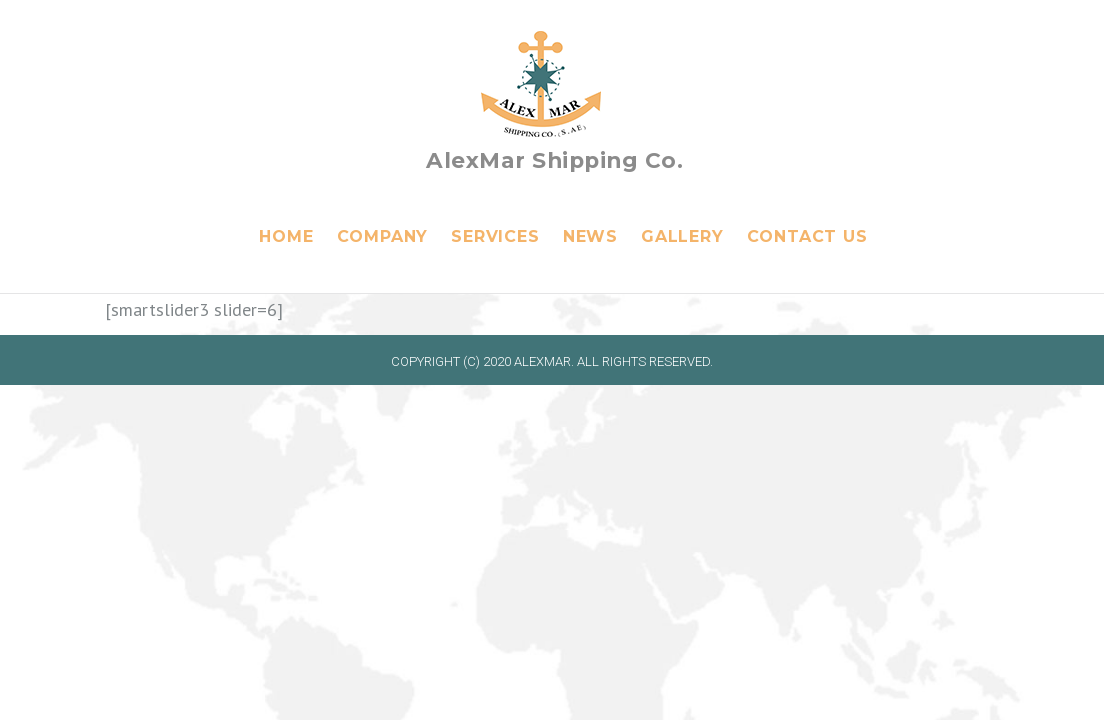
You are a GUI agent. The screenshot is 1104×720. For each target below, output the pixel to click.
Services (495, 236)
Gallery (682, 236)
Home (286, 236)
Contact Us (807, 236)
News (590, 236)
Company (383, 236)
